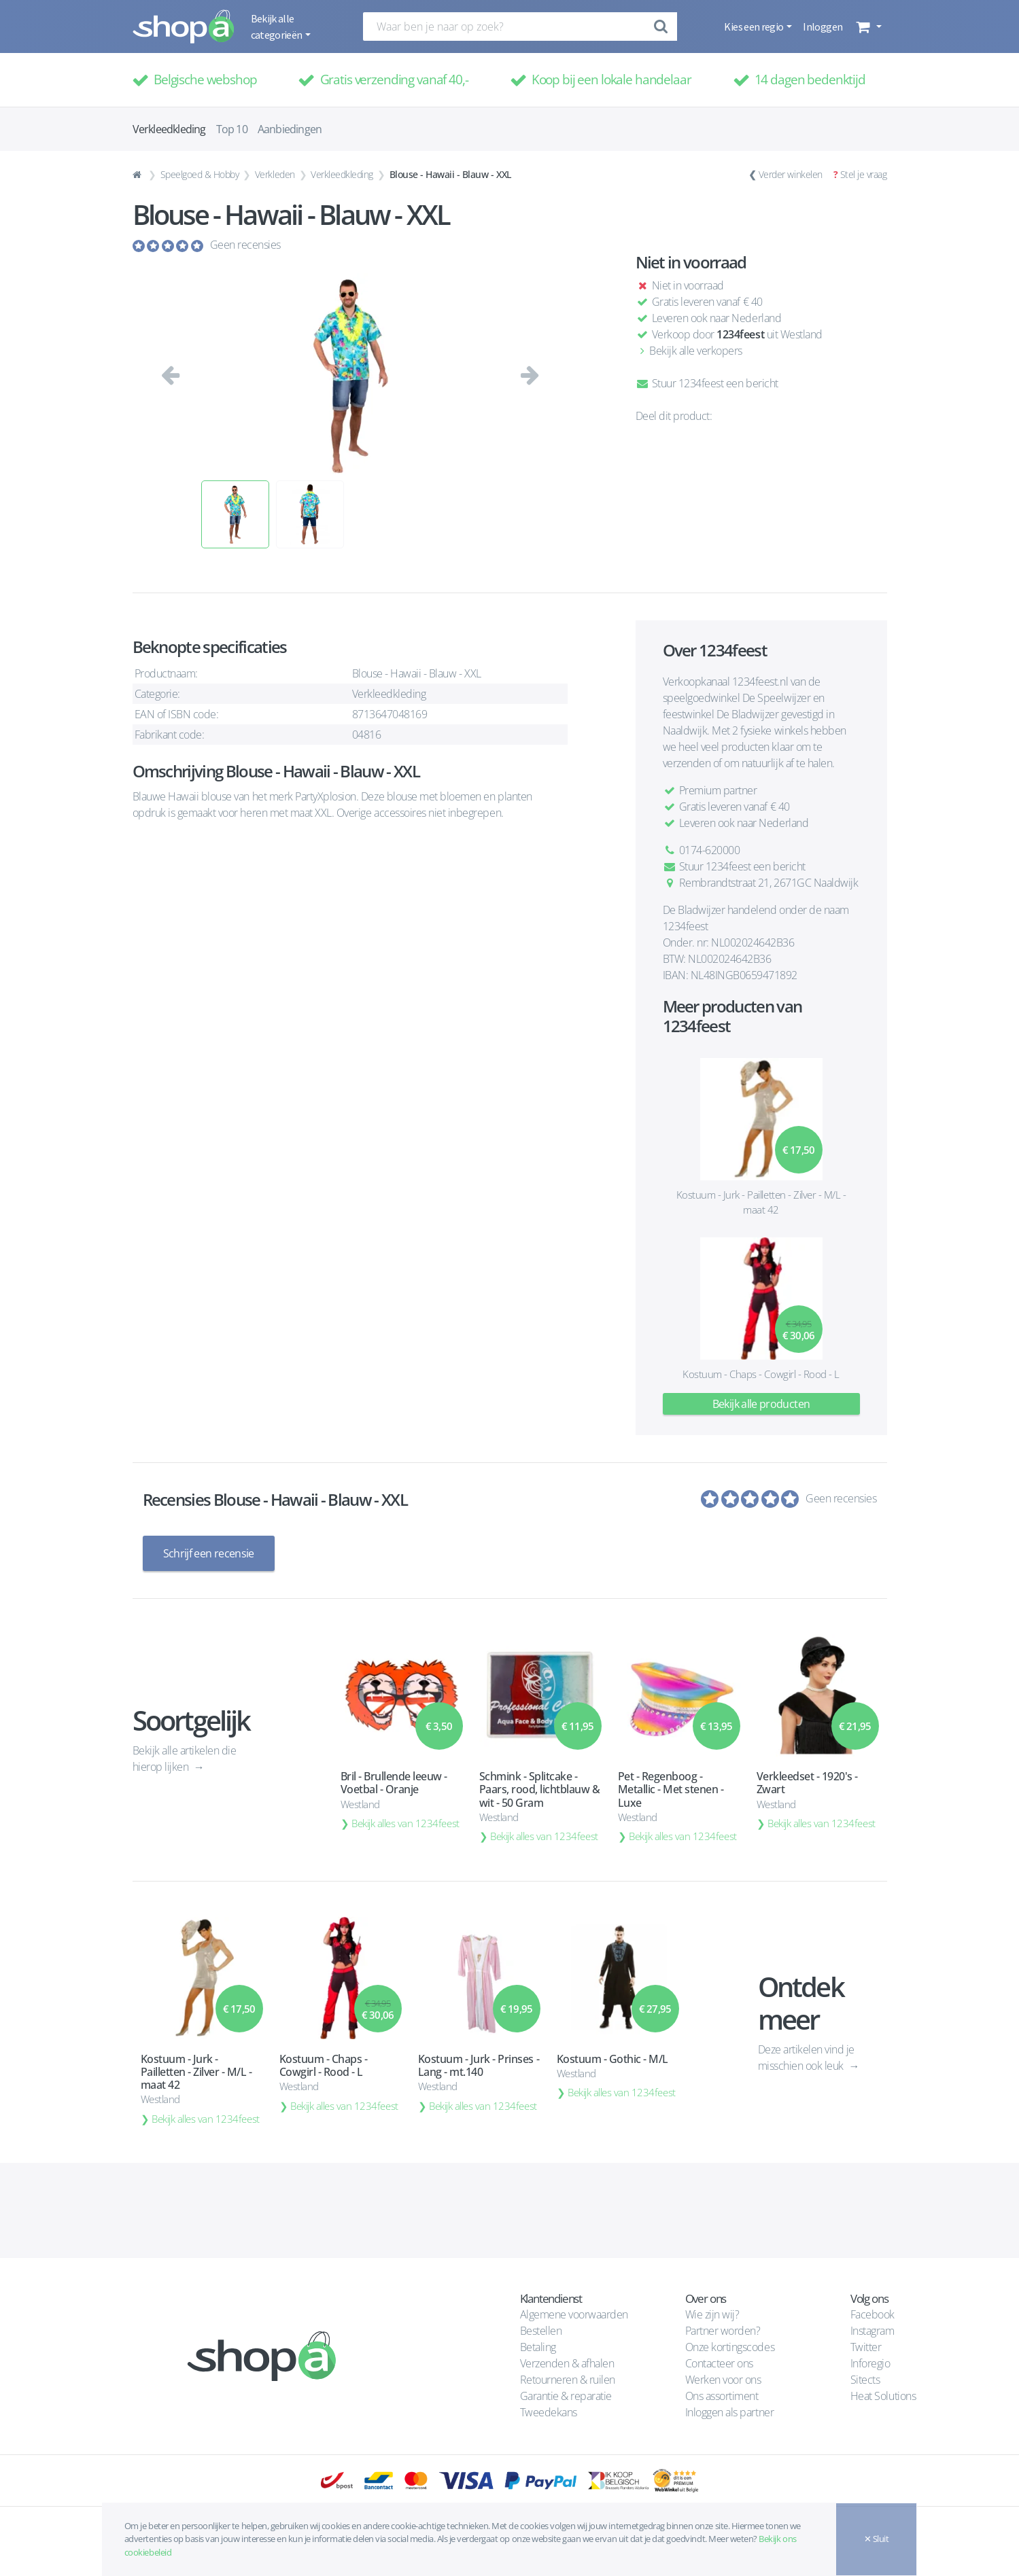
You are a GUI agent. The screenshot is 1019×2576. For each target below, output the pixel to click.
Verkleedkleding (342, 174)
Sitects (866, 2379)
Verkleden (275, 174)
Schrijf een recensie (208, 1553)
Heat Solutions (884, 2395)
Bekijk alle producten (761, 1403)
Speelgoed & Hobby (199, 174)
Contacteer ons (719, 2363)
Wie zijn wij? (712, 2314)
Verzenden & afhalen (567, 2363)
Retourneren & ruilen (567, 2379)
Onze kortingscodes (729, 2347)
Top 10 (231, 129)
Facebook (872, 2314)
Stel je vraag (863, 174)
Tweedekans (548, 2412)
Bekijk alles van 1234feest (405, 1823)
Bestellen (541, 2330)
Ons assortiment (722, 2395)
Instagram (872, 2330)
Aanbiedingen (290, 129)
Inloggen (822, 26)
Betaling (538, 2347)
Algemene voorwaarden (574, 2314)
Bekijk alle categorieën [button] (277, 26)
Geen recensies (245, 244)
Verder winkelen (791, 174)
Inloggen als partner (729, 2412)
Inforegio (871, 2363)
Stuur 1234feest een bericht (707, 383)
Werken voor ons (723, 2379)
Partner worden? (723, 2330)
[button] (867, 26)
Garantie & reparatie (566, 2395)
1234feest (740, 334)
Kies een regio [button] (754, 26)
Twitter (866, 2347)
